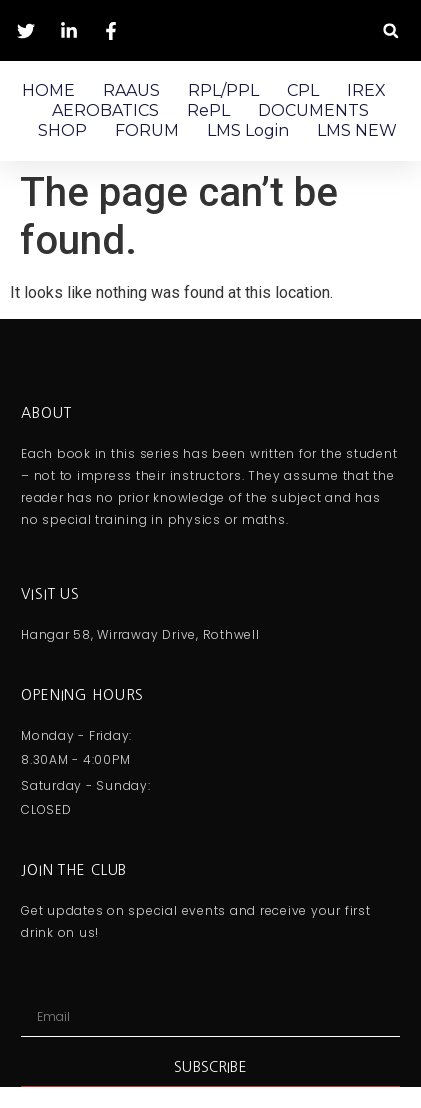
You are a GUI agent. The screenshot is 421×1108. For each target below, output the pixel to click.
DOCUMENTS (313, 110)
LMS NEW (357, 130)
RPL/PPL (223, 90)
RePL (208, 110)
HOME (48, 90)
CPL (303, 90)
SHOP (62, 130)
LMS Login (248, 130)
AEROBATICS (105, 110)
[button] (390, 30)
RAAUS (131, 90)
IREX (366, 90)
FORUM (147, 130)
